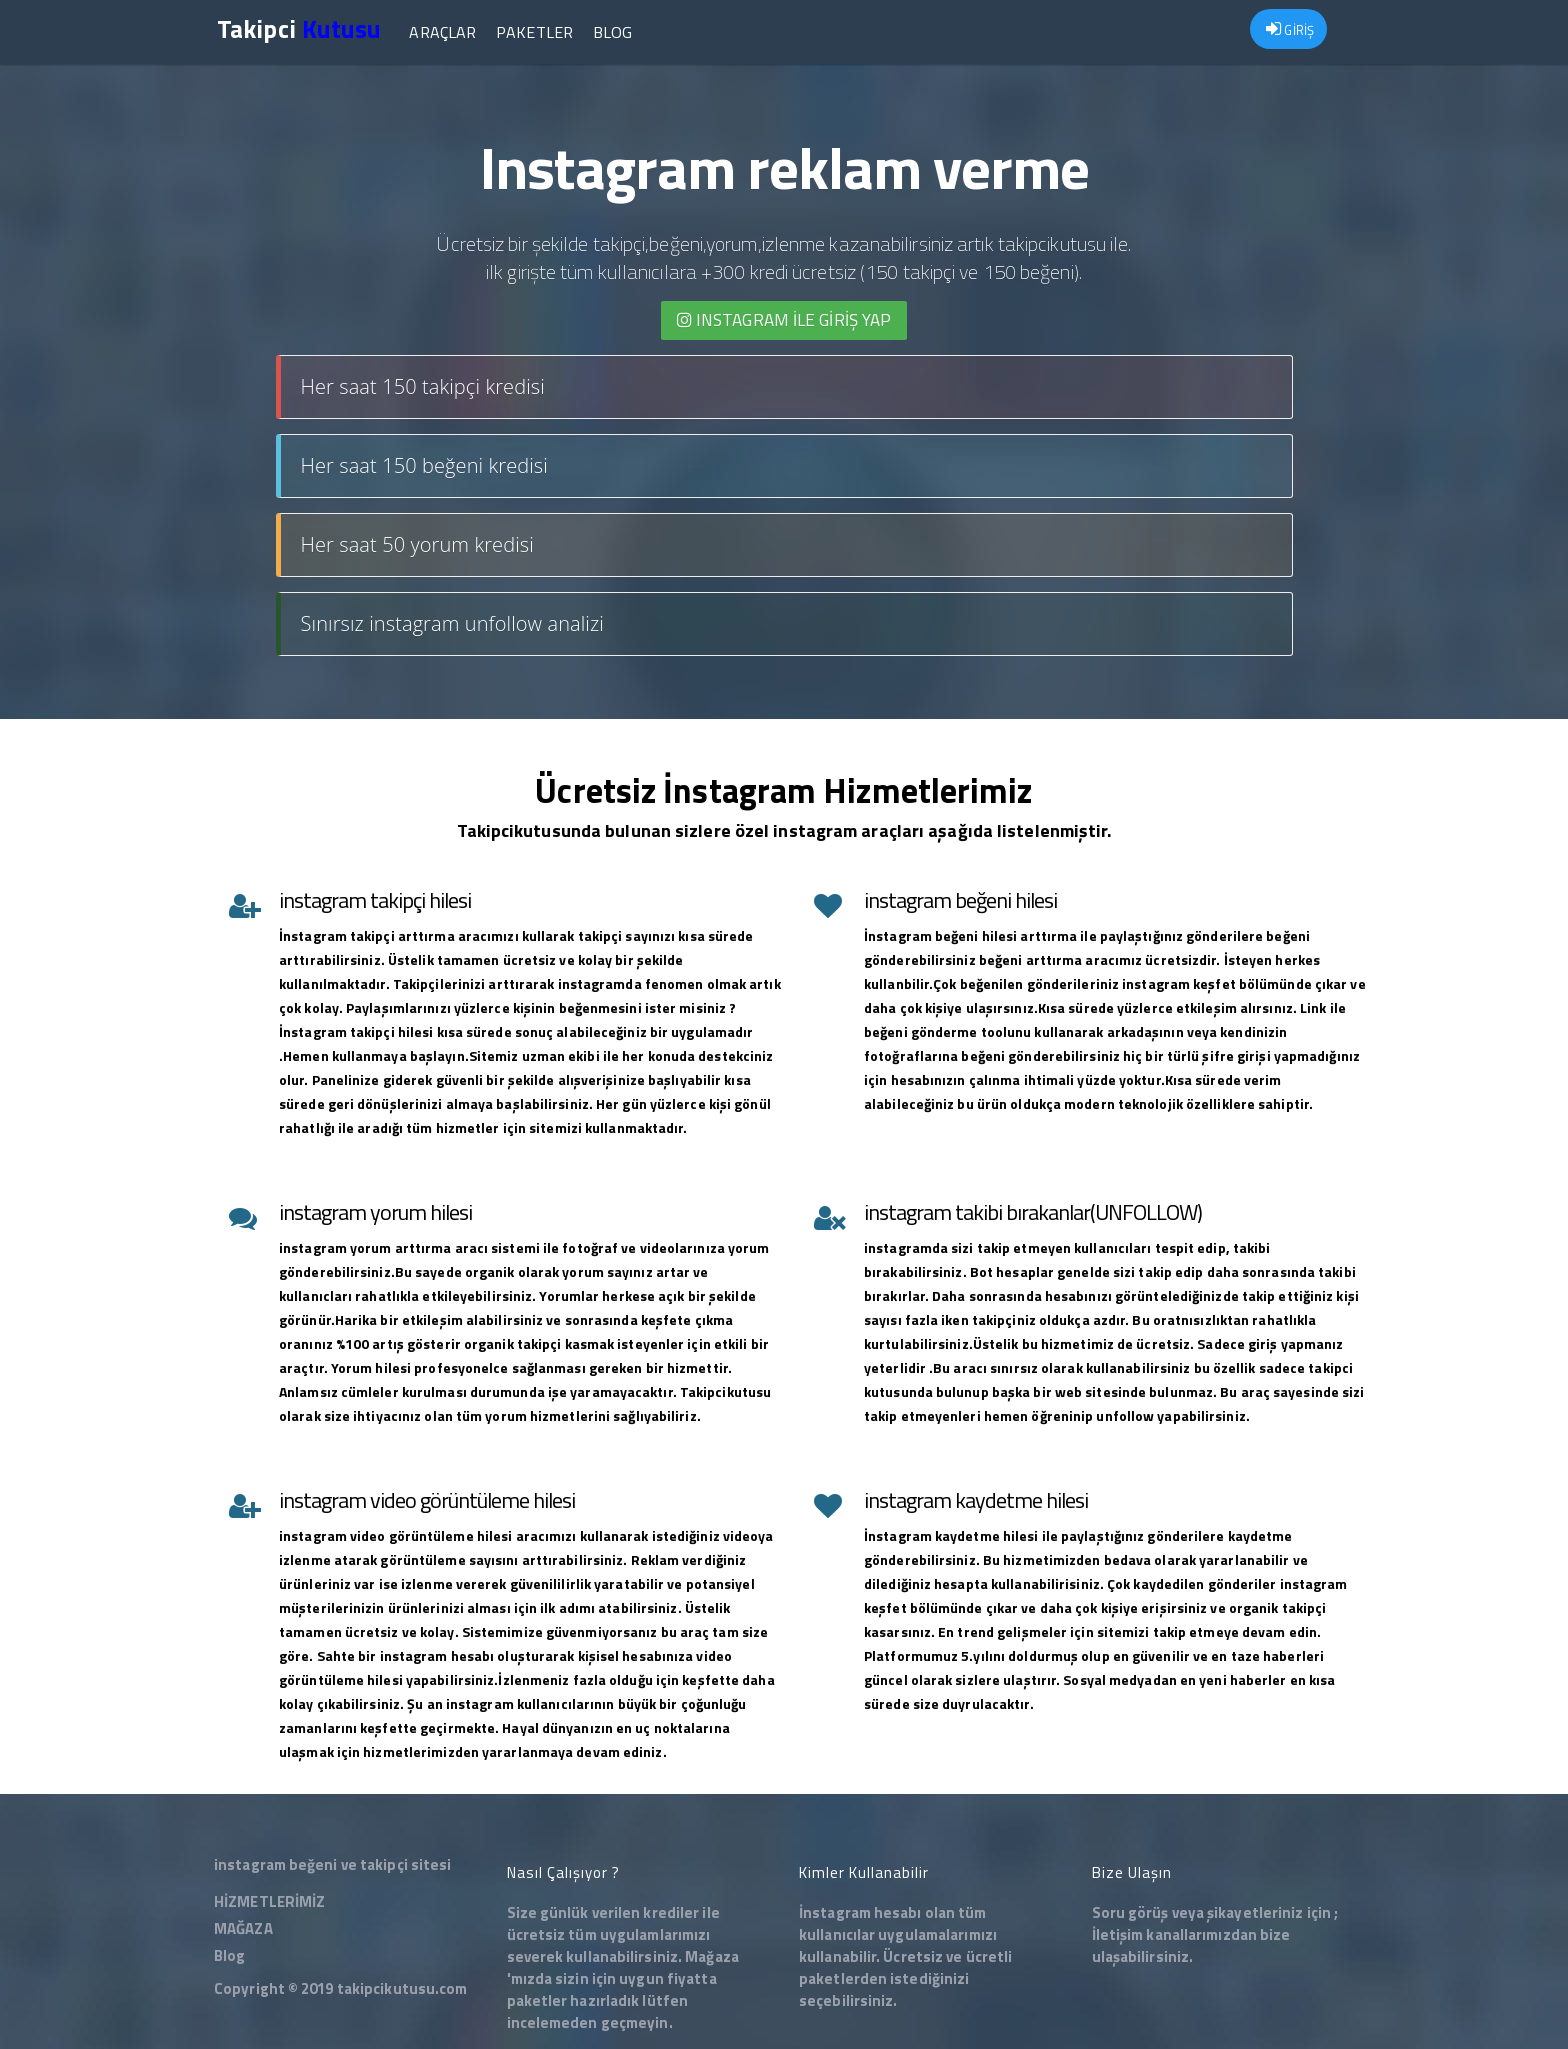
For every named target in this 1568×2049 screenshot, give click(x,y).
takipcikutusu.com (402, 1988)
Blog (612, 32)
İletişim (1118, 1934)
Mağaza (712, 1956)
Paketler (534, 32)
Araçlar (442, 32)
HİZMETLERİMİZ (269, 1901)
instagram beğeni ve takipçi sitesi (332, 1864)
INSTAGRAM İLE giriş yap (784, 320)
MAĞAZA (243, 1928)
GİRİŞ (1290, 30)
